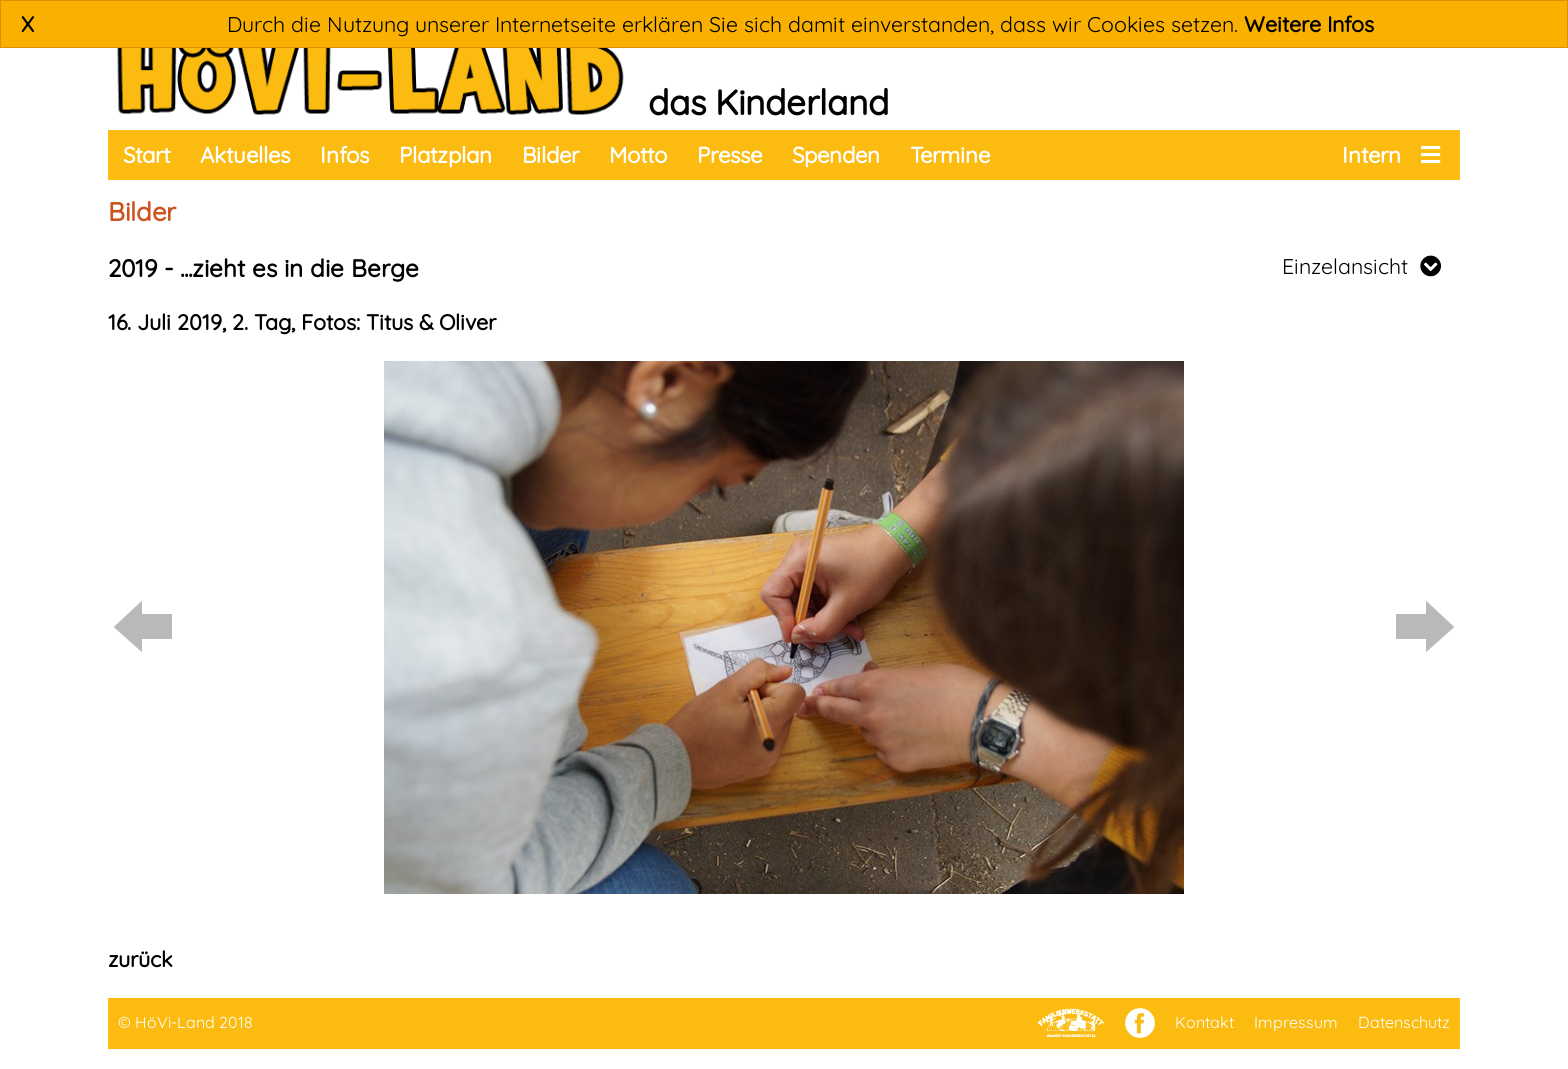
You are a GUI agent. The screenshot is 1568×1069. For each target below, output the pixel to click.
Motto (638, 155)
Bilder (550, 155)
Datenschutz (1404, 1022)
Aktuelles (245, 155)
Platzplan (445, 155)
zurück (140, 959)
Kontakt (1204, 1022)
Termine (950, 155)
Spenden (836, 155)
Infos (344, 155)
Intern (1371, 155)
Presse (729, 155)
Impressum (1296, 1022)
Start (146, 155)
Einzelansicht (1361, 266)
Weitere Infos (1309, 24)
